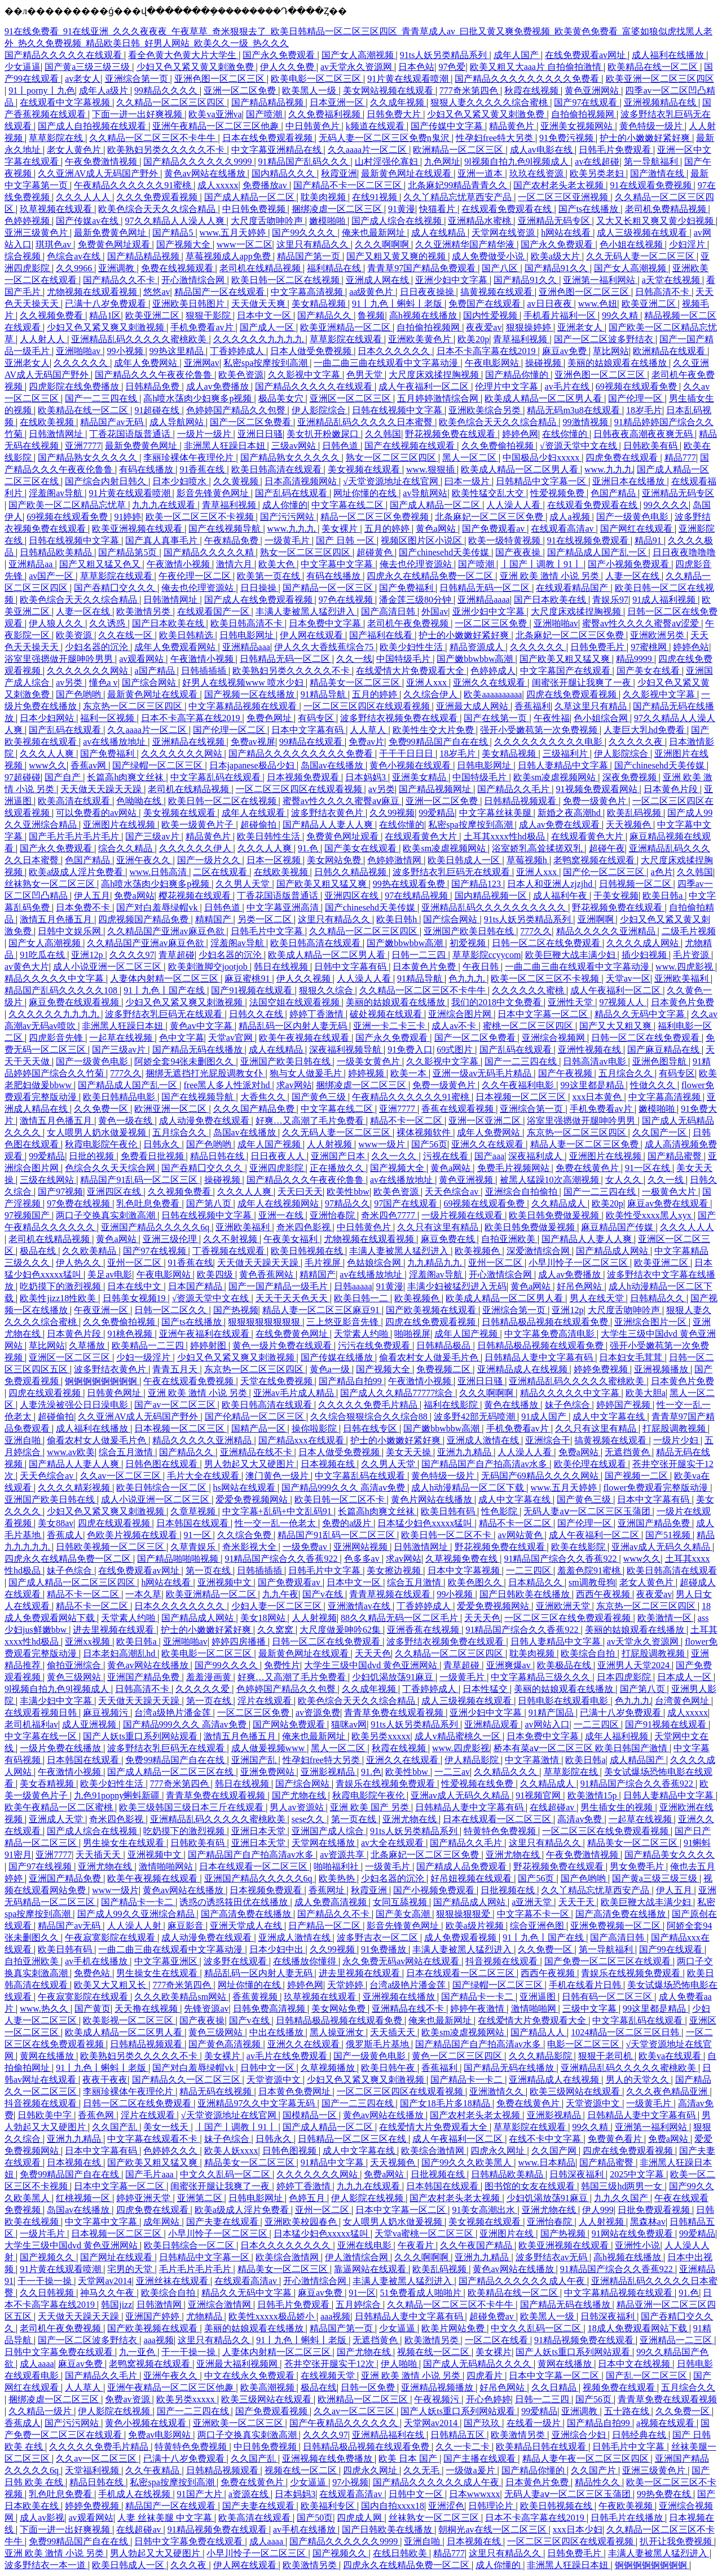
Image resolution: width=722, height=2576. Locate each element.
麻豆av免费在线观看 (668, 1203)
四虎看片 (485, 2375)
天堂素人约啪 (362, 1333)
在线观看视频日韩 (42, 1712)
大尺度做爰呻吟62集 (341, 1629)
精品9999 (635, 659)
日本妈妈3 (366, 777)
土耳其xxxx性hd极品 (505, 836)
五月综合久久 (626, 1073)
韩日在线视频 (282, 966)
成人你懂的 (284, 505)
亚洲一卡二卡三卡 (390, 1026)
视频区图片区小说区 (422, 540)
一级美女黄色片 (369, 1061)
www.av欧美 (71, 1452)
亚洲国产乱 (255, 1760)
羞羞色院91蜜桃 (590, 1570)
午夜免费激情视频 (102, 161)
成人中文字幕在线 (610, 1416)
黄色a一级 (331, 1369)
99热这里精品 (177, 351)
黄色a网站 (437, 528)
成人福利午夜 (561, 895)
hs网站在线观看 (245, 1487)
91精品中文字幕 (333, 2162)
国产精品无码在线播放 (198, 1049)
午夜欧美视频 (626, 2506)
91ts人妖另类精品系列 (445, 55)
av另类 (70, 682)
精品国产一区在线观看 (220, 292)
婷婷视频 (367, 1073)
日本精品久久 (536, 1582)
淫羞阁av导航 (57, 493)
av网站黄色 (521, 1535)
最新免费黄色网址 (111, 232)
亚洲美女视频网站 (577, 126)
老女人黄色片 (75, 149)
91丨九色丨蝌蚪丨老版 (398, 303)
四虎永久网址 (498, 2150)
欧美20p (473, 339)
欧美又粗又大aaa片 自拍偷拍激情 (537, 67)
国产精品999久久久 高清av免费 (344, 1487)
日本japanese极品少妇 (253, 765)
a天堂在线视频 (672, 280)
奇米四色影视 (304, 1227)
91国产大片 (200, 2494)
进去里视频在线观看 (114, 1629)
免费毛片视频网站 (514, 1168)
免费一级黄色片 (595, 801)
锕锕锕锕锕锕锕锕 (102, 1381)
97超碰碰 (23, 777)
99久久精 (621, 315)
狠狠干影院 (209, 315)
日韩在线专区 (371, 1428)
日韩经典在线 (640, 2435)
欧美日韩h (397, 919)
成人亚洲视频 (90, 1724)
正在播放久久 (338, 1168)
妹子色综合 (568, 1404)
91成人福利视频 (665, 599)
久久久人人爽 (48, 753)
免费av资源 (128, 2399)
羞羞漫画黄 (210, 1677)
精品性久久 (598, 2482)
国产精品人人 (538, 2032)
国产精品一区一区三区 (329, 588)
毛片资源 (692, 955)
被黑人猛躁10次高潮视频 (550, 1180)
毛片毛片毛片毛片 (196, 2269)
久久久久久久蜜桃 (529, 990)
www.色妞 (598, 303)
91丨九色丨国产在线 (165, 990)
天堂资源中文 (274, 2079)
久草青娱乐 (194, 1547)
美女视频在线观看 (365, 469)
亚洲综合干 (547, 1440)
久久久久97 (132, 955)
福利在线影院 (452, 1404)
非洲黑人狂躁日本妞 (225, 445)
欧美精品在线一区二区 (653, 67)
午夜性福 (552, 718)
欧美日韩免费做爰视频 (555, 1215)
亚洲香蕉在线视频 (424, 1629)
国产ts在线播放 (589, 209)
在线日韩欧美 (401, 2553)
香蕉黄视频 (256, 1996)
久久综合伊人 (431, 694)
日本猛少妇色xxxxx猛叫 (425, 1523)
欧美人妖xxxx (231, 2150)
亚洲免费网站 (268, 1772)
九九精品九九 (435, 1262)
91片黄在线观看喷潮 (409, 78)
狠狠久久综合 (327, 990)
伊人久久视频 (304, 978)
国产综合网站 (150, 682)
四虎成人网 (360, 2517)
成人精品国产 (638, 1760)
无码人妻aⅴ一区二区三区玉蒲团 (587, 1511)
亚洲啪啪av (79, 351)
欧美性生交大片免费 (434, 730)
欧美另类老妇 (598, 173)
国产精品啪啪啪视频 (179, 1558)
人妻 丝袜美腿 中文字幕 (165, 2517)
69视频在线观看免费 (637, 386)
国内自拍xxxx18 (392, 2506)
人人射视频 (330, 1144)
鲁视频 (371, 315)
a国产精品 (155, 670)
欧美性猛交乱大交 (489, 493)
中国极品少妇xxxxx (542, 457)
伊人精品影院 (472, 1760)
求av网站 (294, 1085)
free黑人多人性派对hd (228, 1085)
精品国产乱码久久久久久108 (62, 990)
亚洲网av (201, 363)
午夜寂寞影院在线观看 (111, 1937)
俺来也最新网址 (374, 232)
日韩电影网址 (247, 635)
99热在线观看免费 (410, 884)
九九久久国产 (622, 2198)
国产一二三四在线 (102, 398)
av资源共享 (343, 1854)
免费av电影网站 (160, 2435)
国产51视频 (669, 1535)
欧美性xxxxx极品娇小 (272, 2316)
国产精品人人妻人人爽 (329, 824)
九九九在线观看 (164, 505)
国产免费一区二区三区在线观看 (608, 1961)
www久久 (48, 765)
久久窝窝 (276, 1629)
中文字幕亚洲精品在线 (277, 149)
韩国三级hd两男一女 (622, 2186)
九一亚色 (138, 2352)
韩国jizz (116, 2304)
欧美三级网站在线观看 (576, 2091)
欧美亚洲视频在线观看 (138, 528)
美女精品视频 (320, 303)
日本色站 (416, 67)
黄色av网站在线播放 (205, 173)
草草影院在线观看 (347, 339)
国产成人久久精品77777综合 (397, 1393)
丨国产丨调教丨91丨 (542, 564)
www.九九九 (608, 469)
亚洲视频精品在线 (661, 102)
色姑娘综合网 (375, 1262)
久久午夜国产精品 (477, 2245)
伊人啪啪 (400, 2364)
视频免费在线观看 (620, 2387)
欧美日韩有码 (449, 1511)
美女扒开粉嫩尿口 (324, 434)
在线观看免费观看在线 (507, 209)
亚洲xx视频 (88, 1641)
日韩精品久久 (658, 1298)
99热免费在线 (665, 2494)
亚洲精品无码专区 (555, 221)
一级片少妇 (677, 1440)
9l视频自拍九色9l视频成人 (517, 161)
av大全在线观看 (393, 1843)
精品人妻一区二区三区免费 (585, 1144)
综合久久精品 (126, 848)
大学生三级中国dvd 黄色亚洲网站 (371, 1665)
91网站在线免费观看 (633, 2233)
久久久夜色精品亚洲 (668, 2091)
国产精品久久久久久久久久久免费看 (528, 78)
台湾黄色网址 (683, 1700)
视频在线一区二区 (434, 2352)
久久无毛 (422, 2470)
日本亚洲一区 (338, 102)
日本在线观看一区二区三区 (498, 1819)
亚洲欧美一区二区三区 (239, 2423)
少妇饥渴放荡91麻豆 (393, 1677)
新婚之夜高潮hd (570, 813)
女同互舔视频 (401, 1902)
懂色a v (103, 682)
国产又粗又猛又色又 (101, 564)
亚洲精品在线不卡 (257, 1452)
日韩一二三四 (419, 955)
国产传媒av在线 (88, 221)
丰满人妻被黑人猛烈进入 (306, 611)
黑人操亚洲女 (338, 2032)
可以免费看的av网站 (97, 813)
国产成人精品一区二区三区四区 (72, 1582)
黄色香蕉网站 (267, 1274)
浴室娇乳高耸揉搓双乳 (538, 848)
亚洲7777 (83, 445)
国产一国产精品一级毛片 (279, 1286)
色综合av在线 (75, 256)
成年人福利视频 (617, 1736)
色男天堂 (365, 374)
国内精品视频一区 (492, 895)
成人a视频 (570, 517)
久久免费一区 (102, 1109)
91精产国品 (552, 1712)
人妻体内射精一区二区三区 (165, 978)
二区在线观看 (221, 872)
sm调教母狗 (592, 1582)
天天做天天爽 (259, 303)
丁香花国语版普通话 (131, 434)
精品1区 (105, 315)
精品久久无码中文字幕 (641, 1014)
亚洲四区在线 (352, 895)
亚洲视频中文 (225, 1582)
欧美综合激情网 (433, 2150)
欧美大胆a (646, 1393)
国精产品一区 (259, 1428)
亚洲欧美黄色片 (421, 339)
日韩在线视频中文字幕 (398, 410)
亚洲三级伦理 (171, 1239)
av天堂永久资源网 (357, 67)
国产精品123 (477, 884)
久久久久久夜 (637, 741)
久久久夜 (189, 2565)
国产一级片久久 (210, 860)
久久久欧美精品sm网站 (181, 1996)
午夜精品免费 (232, 540)
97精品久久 (347, 1203)
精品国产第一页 (309, 256)
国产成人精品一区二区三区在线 (171, 1772)
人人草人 (369, 730)
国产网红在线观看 (637, 528)
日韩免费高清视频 (270, 2008)
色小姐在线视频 (632, 244)
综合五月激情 (127, 1452)
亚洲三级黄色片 (37, 232)
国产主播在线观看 (480, 2458)
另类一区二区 (265, 919)
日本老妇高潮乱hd (120, 1653)
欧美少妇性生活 (412, 647)
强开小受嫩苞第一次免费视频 (540, 730)
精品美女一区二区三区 (356, 682)
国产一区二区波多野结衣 (604, 339)
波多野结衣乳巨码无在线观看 (452, 872)
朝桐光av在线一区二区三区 (493, 2529)
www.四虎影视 (685, 966)
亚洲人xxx (427, 682)
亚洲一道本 (481, 173)
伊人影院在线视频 (368, 2198)
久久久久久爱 (203, 1689)
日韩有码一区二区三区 (608, 1996)
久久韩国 (383, 434)
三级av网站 (294, 445)
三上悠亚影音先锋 (343, 1322)
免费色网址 (270, 718)
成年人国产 (517, 55)
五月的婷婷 (388, 528)
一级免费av (306, 1547)
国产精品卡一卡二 (138, 1902)
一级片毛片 (43, 2233)
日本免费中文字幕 (326, 623)
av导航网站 (425, 493)
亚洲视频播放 (662, 1369)
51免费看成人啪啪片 (422, 2292)
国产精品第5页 (128, 552)
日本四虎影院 (625, 1677)
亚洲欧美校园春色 (302, 2221)
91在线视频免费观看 (589, 540)
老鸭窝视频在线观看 (595, 860)
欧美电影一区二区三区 (317, 78)
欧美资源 (75, 635)
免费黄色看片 (616, 2139)
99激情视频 (586, 422)
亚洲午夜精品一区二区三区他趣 (216, 126)
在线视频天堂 (329, 2375)
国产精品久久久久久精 (210, 552)
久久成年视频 (398, 102)
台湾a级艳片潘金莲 (173, 1712)
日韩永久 (162, 1144)
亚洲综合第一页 (137, 78)
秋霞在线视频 (532, 90)
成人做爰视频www (269, 1748)
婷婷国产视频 (624, 1404)
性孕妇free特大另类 (495, 138)
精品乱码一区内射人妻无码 (294, 1026)
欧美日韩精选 (187, 635)
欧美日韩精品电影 (120, 1097)
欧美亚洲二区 (650, 303)
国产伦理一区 (636, 398)
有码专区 (317, 718)
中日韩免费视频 (255, 209)
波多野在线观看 (236, 1961)
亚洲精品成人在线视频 (523, 1369)
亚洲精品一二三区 (677, 2340)
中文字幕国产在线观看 (566, 670)
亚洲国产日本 (339, 1156)
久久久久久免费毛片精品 (369, 1404)
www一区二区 (244, 244)
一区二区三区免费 (492, 623)
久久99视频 (392, 813)
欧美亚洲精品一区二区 (346, 327)
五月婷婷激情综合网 (439, 398)
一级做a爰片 (471, 2470)
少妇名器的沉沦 (97, 647)
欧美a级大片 (556, 256)
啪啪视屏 (412, 1333)
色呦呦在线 (140, 801)
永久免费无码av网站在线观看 (401, 1961)
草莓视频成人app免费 (229, 256)
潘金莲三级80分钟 (416, 599)
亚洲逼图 (539, 1996)
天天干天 (577, 1902)
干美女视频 (616, 895)
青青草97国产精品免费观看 (422, 268)
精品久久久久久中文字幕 (55, 978)
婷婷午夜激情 (478, 2008)
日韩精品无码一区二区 (485, 588)
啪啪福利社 (337, 1866)
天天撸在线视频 (147, 2008)
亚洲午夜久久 (144, 860)
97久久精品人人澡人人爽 (176, 221)
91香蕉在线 (203, 469)
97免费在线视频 (79, 1203)
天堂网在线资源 (504, 232)
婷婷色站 (691, 647)
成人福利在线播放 (669, 55)
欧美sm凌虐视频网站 (555, 777)
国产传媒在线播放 (338, 1357)
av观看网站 (142, 659)
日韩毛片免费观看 (616, 149)
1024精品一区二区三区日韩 (626, 2032)
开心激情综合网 (194, 280)
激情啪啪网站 (167, 1866)
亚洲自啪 (24, 1440)
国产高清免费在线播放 (247, 1914)
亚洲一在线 (282, 1215)
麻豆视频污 (106, 1712)
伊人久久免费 (288, 67)
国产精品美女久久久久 (669, 1854)
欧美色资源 (240, 374)
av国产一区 (52, 576)
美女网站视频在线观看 (389, 90)
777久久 (536, 931)
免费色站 (93, 1973)
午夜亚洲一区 (102, 1310)
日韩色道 (341, 445)
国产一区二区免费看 (251, 422)
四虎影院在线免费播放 (75, 386)
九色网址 (442, 161)
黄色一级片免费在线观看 (283, 1345)
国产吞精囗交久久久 (115, 588)
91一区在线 (648, 1168)
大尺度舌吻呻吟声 (268, 221)
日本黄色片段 (672, 789)
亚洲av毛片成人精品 (294, 1393)
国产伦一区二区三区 (604, 872)
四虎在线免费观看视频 (572, 694)
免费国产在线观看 (485, 303)
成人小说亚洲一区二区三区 (108, 966)
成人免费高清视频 (331, 1902)
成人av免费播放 (218, 386)
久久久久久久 (82, 363)
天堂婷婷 (346, 1985)
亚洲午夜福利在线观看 (205, 1333)
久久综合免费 (245, 1535)
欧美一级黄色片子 (198, 824)
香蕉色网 (97, 2115)
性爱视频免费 (558, 493)
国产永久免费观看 (280, 55)
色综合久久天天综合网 (111, 1168)
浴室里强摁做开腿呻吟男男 (60, 659)
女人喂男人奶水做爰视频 (97, 1132)
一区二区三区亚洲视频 (564, 197)
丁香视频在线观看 (229, 1251)
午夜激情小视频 (179, 564)
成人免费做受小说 (489, 256)
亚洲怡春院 (333, 1215)
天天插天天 (99, 1854)
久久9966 (75, 268)
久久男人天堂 (243, 884)
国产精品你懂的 (518, 374)
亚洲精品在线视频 (189, 741)
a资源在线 (249, 2494)
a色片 (662, 872)
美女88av (55, 1523)
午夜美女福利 (291, 1239)
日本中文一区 (265, 315)
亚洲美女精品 (420, 777)
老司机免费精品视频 (666, 209)
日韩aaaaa (353, 1286)
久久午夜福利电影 (519, 1085)
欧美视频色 (478, 1251)
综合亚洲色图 (538, 1925)
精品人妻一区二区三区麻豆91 (322, 1310)
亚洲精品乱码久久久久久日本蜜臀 (366, 422)
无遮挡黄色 (628, 1452)
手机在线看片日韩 (586, 1985)
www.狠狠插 (431, 469)
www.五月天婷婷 (234, 232)
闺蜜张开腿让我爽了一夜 (582, 682)
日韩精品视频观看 (521, 801)
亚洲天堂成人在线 (247, 1925)
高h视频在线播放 (424, 315)
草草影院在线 (57, 138)
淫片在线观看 (265, 1700)
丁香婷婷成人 (238, 351)
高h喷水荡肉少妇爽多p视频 (198, 398)
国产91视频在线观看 (252, 990)
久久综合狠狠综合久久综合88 (370, 1416)
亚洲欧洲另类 (658, 635)
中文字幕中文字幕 (338, 564)
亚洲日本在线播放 (629, 481)
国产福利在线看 (382, 635)
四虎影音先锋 (57, 1037)
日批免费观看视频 (655, 2210)
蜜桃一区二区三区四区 (529, 1026)
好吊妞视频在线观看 (472, 1878)
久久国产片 (594, 2470)
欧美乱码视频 (635, 813)
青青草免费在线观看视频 (395, 1712)
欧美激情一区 (665, 1618)
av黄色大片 (27, 966)
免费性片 (282, 1665)
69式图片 (456, 1049)
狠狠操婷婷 (529, 327)
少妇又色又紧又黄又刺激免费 (196, 67)
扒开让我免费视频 (677, 2541)
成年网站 (162, 2221)
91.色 (309, 848)
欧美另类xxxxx (380, 1736)
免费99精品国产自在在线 (439, 741)
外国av (434, 611)
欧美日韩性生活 (269, 836)
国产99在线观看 (672, 1949)
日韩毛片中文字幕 (268, 931)
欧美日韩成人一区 (465, 860)
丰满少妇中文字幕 (57, 1700)
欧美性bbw (348, 1191)
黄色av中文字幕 (202, 1026)
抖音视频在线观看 (502, 1961)
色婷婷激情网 (395, 860)
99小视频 (126, 351)
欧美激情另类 (144, 611)
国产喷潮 (265, 114)
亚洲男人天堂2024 (634, 1665)
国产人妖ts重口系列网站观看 (141, 1736)
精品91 (649, 540)
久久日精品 (555, 2387)
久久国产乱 (115, 2127)
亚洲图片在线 (507, 2233)
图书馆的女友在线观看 (531, 2186)
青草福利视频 (521, 339)
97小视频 (350, 2482)
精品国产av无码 (112, 422)
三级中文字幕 (590, 2008)
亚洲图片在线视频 (120, 824)
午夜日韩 (482, 966)
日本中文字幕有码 (308, 730)
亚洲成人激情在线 (484, 1440)
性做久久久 (653, 1085)
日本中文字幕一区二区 (544, 1014)
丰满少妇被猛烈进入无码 (457, 1286)
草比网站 (611, 351)
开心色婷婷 (488, 2399)
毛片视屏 (324, 1262)
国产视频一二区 (637, 1476)
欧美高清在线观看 (75, 801)
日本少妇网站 (48, 718)
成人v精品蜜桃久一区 (459, 1736)
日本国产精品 (196, 1286)
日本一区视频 (274, 860)
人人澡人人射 (135, 1925)
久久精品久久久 (506, 1772)
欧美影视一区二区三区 (129, 2020)
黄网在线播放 (48, 2056)
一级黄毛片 (288, 540)
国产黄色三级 (320, 1097)
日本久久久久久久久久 (180, 1606)
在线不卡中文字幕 (546, 2139)
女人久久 (624, 1180)
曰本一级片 (468, 481)
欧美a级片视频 (476, 1925)
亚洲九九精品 (465, 1452)
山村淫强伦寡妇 (387, 161)
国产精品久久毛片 (514, 789)
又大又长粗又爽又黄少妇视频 (656, 221)
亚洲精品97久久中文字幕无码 (257, 2103)
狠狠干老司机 (606, 2056)
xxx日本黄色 (598, 1097)
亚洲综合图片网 (461, 1014)
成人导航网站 (177, 422)
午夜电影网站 (493, 363)
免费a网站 (134, 895)
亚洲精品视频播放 (438, 2387)
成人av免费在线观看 (560, 824)
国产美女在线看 (649, 670)
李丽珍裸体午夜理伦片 (189, 457)
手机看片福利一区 (560, 315)
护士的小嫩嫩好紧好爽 (646, 138)
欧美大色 (277, 564)
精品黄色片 (512, 126)
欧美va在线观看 (671, 2056)
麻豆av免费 (565, 351)
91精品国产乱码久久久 (304, 161)
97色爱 (451, 67)
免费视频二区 (444, 1369)
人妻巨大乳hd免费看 (645, 730)
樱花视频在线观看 (196, 895)
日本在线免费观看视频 (268, 138)
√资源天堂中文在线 (579, 445)
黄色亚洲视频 (467, 1180)
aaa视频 (335, 2316)
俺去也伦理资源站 (417, 564)
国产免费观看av (494, 528)
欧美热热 (338, 1878)
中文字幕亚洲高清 (283, 907)
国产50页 (315, 2517)
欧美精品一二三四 (149, 1345)
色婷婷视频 (28, 221)
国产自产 (64, 777)
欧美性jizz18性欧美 (59, 1298)
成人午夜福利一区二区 (424, 386)
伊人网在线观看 (312, 635)
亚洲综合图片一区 (651, 1322)
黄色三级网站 (75, 1677)
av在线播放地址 (115, 741)
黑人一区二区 (470, 457)
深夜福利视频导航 (346, 1049)
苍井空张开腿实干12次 (330, 2364)
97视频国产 (28, 1215)
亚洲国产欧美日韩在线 (470, 931)
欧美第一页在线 (269, 576)
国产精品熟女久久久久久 (88, 457)
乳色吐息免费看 (149, 1203)
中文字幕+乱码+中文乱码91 (278, 1511)
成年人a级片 (104, 90)
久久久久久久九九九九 (259, 339)
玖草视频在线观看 (57, 209)
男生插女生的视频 (617, 1807)
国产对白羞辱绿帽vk (158, 907)
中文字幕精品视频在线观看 (243, 706)
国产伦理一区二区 (230, 730)
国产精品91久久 (557, 268)
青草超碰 (177, 955)
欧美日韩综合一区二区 (162, 1487)
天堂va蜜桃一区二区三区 (425, 2233)
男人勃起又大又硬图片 (250, 1464)
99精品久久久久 (167, 90)
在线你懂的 (565, 434)
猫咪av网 (349, 1724)
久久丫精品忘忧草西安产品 (458, 197)
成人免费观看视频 (461, 1937)
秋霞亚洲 (339, 173)
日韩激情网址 (57, 434)
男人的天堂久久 (638, 2079)
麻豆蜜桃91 (248, 978)
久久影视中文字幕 (305, 374)
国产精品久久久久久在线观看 (64, 55)
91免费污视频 (567, 138)
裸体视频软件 (425, 1132)
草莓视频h (528, 860)
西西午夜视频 (604, 1594)
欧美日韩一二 (362, 1298)
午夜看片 (417, 2245)
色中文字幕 (181, 1037)
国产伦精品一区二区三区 (255, 1416)
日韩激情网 (160, 2304)
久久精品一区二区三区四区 (171, 102)
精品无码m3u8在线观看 (574, 410)
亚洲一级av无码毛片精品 (483, 1073)
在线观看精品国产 (573, 588)
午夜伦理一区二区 (196, 576)
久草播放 (88, 1345)
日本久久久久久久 (395, 351)
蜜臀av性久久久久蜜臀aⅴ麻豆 (342, 801)
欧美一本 (409, 1073)
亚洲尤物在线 (410, 1819)
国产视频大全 (184, 244)
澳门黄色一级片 (278, 1476)
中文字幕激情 (533, 1760)
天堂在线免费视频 (277, 1381)
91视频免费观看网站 (598, 789)
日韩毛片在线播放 (628, 2517)
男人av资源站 (297, 1807)
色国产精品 (614, 493)
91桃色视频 (131, 1333)
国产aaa (489, 1156)
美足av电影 (109, 1274)
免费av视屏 (253, 741)
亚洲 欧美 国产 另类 (370, 1807)
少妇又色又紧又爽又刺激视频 (106, 327)
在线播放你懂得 (305, 1961)
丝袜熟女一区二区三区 (51, 884)
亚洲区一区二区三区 (351, 398)
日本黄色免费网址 (295, 2091)
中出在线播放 (277, 2032)
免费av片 (366, 741)
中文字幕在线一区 (42, 1736)
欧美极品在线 (565, 1665)
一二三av (452, 1772)
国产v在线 (323, 1594)
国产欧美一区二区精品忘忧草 (68, 505)
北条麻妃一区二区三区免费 (490, 517)
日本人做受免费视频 (312, 351)
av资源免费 (318, 1712)
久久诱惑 (108, 623)
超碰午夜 (607, 848)
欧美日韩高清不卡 (247, 623)
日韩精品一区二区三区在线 (353, 2139)
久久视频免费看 (52, 315)
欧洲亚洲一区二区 (171, 1109)
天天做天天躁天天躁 (102, 789)
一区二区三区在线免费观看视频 (568, 1618)
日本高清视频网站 (302, 481)
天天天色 (482, 1618)
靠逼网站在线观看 (371, 2269)
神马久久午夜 (108, 2292)
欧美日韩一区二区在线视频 (286, 280)
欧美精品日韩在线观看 (542, 2446)
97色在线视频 (347, 599)
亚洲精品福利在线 (389, 2435)
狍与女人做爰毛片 (307, 1073)
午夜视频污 (437, 2399)
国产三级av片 (153, 836)
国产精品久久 (325, 315)
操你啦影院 (315, 1428)
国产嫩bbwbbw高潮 (476, 659)
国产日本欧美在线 (551, 599)
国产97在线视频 (155, 1251)
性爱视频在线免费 (478, 1783)
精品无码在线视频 (216, 2091)
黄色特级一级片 (652, 126)
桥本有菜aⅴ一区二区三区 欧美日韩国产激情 (582, 1748)
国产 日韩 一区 (346, 540)
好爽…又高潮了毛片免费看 (311, 1120)
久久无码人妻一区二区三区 (641, 256)
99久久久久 (666, 505)
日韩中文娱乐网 (70, 931)
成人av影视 (42, 2517)
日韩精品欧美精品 (57, 552)
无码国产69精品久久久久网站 (541, 1476)
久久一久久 (395, 1156)
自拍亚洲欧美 (509, 1239)
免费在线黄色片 (588, 1168)
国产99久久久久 (304, 232)
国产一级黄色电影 (633, 517)
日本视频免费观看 (304, 777)
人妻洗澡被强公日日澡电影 (75, 1404)
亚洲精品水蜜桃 (480, 221)
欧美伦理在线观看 (591, 1464)
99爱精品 (437, 813)
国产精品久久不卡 (120, 280)
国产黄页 (92, 2008)
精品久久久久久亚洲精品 (607, 931)
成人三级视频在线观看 (643, 232)
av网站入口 (547, 1724)
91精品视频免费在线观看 (585, 2340)
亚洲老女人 (581, 327)
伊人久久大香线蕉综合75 (325, 647)
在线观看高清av (563, 528)
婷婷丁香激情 (317, 1014)
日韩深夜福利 (577, 2174)
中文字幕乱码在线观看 (216, 777)
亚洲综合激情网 (220, 2304)
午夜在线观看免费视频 (189, 1381)
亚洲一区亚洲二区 (485, 1120)
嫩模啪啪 (328, 221)
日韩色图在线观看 (162, 1464)
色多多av (363, 1558)
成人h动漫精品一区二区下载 (468, 1487)
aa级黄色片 (372, 292)
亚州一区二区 (135, 1262)
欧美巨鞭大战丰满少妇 (571, 955)
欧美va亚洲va (214, 114)
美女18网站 (264, 1618)
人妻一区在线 (633, 576)
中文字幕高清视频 (308, 292)
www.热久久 (45, 2008)
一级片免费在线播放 (61, 1748)
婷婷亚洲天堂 (144, 2198)
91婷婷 (127, 517)
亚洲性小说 (637, 2245)
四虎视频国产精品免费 (144, 919)
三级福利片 (566, 753)
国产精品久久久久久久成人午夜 (523, 2281)
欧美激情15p (593, 1795)
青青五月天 (176, 1369)
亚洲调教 (117, 268)
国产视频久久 (48, 2257)
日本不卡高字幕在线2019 (487, 351)
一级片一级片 (205, 434)
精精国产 (214, 919)
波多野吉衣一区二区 (378, 1937)
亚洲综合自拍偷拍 (522, 1191)
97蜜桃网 (650, 647)
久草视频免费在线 (462, 1558)
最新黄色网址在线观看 (407, 173)
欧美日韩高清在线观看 (277, 469)
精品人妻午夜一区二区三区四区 (586, 2458)
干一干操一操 (45, 2281)
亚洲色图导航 (660, 1061)
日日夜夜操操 (428, 292)
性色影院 (500, 1511)
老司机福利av (31, 1724)
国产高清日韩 (389, 611)
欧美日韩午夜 (389, 2068)
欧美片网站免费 (454, 2328)
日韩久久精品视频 (351, 872)
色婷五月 (308, 2198)
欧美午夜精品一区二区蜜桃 (60, 1807)
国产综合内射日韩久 (106, 481)
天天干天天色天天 (293, 1298)
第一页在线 (209, 1570)
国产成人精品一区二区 (250, 197)
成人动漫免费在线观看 (205, 1120)
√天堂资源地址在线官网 (392, 481)
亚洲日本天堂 (259, 1831)
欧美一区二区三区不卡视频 (201, 517)
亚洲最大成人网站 (473, 706)
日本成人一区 (685, 1677)
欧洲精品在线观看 (670, 351)
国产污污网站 (288, 517)
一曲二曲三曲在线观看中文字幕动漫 (387, 363)
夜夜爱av (483, 327)
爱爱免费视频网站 (252, 1499)
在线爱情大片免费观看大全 (411, 670)
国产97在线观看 (586, 102)
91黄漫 (401, 209)
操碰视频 (544, 363)
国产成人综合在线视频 (397, 221)
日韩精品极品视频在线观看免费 (546, 1322)
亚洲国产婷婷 (153, 2316)
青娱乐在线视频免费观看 (386, 1783)
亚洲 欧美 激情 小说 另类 (550, 576)
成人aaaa (37, 2364)
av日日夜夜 (550, 303)
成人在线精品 (439, 232)
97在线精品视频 (417, 895)
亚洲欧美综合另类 (485, 410)
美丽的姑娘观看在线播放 (618, 363)
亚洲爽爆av (509, 1665)
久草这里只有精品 (591, 706)
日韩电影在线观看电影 (564, 1700)
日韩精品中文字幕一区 (542, 481)
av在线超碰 (597, 161)
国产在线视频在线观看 (410, 445)
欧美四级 (216, 1274)
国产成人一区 (268, 327)
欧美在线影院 (579, 1547)
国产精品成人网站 (613, 1251)
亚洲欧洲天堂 (564, 1606)
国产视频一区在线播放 (250, 694)
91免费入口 (410, 1049)
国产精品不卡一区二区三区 (348, 185)
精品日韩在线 (218, 1156)
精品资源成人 (478, 647)
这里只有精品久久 (313, 244)
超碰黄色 (375, 552)
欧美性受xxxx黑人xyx (650, 1215)
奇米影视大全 (250, 1547)
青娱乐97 (610, 599)
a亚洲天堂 (533, 1902)
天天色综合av (453, 1191)
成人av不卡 (455, 1026)
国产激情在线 (658, 173)
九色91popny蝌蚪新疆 (118, 1795)
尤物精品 (205, 2316)
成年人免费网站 (146, 363)
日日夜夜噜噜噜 (684, 552)
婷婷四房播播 (240, 1641)
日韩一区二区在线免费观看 (547, 943)
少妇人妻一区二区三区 (277, 1606)
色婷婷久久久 (171, 2150)
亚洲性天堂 (571, 1002)
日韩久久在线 (257, 1014)
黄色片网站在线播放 (432, 1499)
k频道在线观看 (376, 126)
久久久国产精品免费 (255, 1109)
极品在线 (39, 1251)
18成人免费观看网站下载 (638, 2328)
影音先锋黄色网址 (214, 493)
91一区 (198, 1535)
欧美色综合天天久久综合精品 (158, 209)
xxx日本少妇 (577, 2529)
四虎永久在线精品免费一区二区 (431, 576)
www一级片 (382, 1144)
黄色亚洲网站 (593, 90)
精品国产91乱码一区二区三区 (140, 1180)
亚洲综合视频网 (554, 1037)
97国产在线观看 (406, 1203)
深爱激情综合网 (539, 1251)
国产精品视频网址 (436, 789)
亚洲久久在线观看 (490, 682)
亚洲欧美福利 (682, 978)
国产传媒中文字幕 (448, 126)
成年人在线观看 (254, 813)
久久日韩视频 (48, 2292)
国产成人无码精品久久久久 (478, 2364)
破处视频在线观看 (387, 1014)
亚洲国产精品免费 (655, 1523)
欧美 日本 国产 (408, 2458)
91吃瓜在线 (43, 955)
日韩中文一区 (268, 2068)
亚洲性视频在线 (590, 1049)
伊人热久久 (79, 1262)
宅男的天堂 (131, 2269)
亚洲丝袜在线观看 (173, 2281)
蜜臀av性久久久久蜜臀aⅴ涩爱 (641, 623)
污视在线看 (446, 1156)
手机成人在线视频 (135, 2494)
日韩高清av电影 (595, 1061)
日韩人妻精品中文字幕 (564, 765)
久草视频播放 (329, 2068)
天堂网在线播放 (324, 1843)
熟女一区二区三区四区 (392, 457)
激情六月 (235, 564)
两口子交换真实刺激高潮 (106, 1215)
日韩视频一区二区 (636, 884)
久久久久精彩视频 (75, 1487)
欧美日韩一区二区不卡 (340, 1499)
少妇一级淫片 (144, 1357)
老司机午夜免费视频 (409, 623)
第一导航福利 (652, 161)
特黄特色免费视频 (501, 1831)
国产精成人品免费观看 (462, 1866)
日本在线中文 (135, 1286)
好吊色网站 (580, 1286)
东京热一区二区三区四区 (133, 706)
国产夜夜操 (519, 552)
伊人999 (598, 2210)
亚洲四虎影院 (277, 1168)
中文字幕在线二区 (348, 505)
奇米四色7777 (389, 1215)
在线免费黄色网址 (293, 1333)
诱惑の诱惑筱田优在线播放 (234, 1902)
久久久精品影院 (541, 2056)
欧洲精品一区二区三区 (459, 149)
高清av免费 (580, 1819)
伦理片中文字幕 (507, 386)
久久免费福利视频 (325, 114)
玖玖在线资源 (537, 173)
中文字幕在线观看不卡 (153, 2139)
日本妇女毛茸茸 (631, 1357)
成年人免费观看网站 (176, 647)
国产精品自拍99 (351, 1381)
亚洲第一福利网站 (600, 280)
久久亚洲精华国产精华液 (466, 244)
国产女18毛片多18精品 (446, 2103)
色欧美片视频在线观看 (133, 1535)
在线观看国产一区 (214, 611)
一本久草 (143, 1594)
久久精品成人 (559, 1203)
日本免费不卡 (84, 907)
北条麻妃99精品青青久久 (458, 185)
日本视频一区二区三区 (522, 1097)
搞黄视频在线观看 (497, 292)
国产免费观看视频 (272, 2411)
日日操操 (259, 588)
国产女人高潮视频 (359, 55)
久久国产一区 (660, 1132)
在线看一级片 (535, 2423)
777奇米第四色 (469, 90)
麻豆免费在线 (449, 1239)
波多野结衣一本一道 (46, 2565)
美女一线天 (167, 2127)
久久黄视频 (237, 481)
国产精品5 (173, 232)
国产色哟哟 (79, 694)
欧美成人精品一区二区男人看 (544, 398)
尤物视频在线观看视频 (93, 292)
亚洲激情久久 (497, 2091)
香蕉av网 (89, 765)
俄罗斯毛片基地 (378, 2044)
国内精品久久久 (284, 173)
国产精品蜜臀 (676, 1156)
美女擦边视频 (395, 1570)
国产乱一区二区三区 (647, 2375)
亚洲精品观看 (492, 1724)
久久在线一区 (126, 635)
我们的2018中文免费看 (497, 1002)
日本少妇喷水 (180, 481)
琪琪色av (54, 244)
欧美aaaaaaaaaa (493, 694)
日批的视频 (92, 1156)
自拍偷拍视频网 (584, 114)
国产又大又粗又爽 (616, 1026)
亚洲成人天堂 (57, 1819)
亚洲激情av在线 (360, 1606)
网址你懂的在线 (366, 493)
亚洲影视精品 (329, 1772)
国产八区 (501, 268)
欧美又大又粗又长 (111, 1985)
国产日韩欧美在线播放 (525, 1594)
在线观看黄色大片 (422, 836)
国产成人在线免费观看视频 (259, 599)
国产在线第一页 (496, 718)
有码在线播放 (147, 469)
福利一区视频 (108, 718)
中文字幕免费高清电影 (550, 1333)
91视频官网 (539, 1795)
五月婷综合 (359, 2304)
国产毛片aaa (150, 2174)
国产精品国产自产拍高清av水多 (485, 1464)
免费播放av (266, 185)
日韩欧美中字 (45, 2115)
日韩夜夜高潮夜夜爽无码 (644, 434)
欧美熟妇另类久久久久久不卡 (167, 149)
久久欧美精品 (90, 1251)
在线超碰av (553, 1807)
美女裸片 (341, 528)
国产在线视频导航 (225, 528)
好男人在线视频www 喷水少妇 (244, 682)
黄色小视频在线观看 (411, 765)
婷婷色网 (520, 434)
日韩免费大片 (395, 114)
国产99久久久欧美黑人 (467, 2162)
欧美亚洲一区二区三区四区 (660, 78)
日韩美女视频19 (135, 1298)
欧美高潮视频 (268, 2387)
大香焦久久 (264, 1097)
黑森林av (648, 2221)
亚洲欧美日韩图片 (189, 303)
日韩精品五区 (458, 2435)
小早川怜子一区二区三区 (579, 1262)
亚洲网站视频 (361, 1547)
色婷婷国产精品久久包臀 (237, 410)
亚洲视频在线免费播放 (328, 2458)
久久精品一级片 (41, 2411)
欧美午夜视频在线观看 (305, 1037)
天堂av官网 (231, 1037)
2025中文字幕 (638, 2174)
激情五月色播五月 (57, 919)
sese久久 (309, 1819)
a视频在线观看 (666, 2423)
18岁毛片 (644, 410)
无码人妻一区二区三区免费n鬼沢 (385, 138)
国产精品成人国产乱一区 (598, 552)
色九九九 (467, 978)
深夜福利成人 (536, 1156)
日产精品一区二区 (325, 1925)
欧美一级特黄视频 (505, 540)
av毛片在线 (568, 386)
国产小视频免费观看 (629, 564)
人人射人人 (43, 339)
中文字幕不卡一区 (534, 1914)
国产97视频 (60, 1191)
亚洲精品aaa (246, 647)
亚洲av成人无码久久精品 (661, 1547)
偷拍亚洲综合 (75, 1665)
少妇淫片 (688, 244)
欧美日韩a (663, 895)
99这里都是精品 (593, 1085)
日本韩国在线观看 (193, 1523)
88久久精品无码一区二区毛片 (400, 1618)
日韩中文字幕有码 (351, 966)
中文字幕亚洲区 (167, 1961)
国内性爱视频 (491, 315)
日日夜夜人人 (278, 1156)
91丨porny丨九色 (41, 90)
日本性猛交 (486, 1689)
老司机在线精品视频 (261, 268)
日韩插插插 (204, 670)
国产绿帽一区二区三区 (158, 765)
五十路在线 (627, 2411)
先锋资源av (206, 2008)
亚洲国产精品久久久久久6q (156, 1227)
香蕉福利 (532, 706)
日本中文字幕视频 (465, 1570)
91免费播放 (384, 1949)
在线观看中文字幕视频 (66, 102)
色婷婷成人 (493, 670)
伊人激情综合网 (357, 2257)
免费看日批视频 (153, 1156)
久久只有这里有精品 (439, 1227)
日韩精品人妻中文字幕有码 (540, 1357)
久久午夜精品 (153, 2470)
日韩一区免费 (369, 2387)
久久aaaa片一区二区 (368, 149)
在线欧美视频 (48, 422)
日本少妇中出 (277, 1949)
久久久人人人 (84, 197)
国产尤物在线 (300, 1795)
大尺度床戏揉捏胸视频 (435, 374)
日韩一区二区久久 (171, 1310)
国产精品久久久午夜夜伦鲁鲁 (154, 374)
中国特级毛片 (404, 659)
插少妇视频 (645, 955)
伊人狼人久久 (57, 623)
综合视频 (24, 256)
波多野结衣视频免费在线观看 (400, 718)
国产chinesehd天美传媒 (445, 552)
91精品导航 (324, 694)
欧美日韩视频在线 (308, 1251)
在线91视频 (375, 197)
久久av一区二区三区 (121, 1476)
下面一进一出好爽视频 (138, 114)
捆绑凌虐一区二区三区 (338, 209)
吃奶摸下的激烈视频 (61, 1286)
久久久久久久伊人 (196, 848)
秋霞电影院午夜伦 (102, 1144)
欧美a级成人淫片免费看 (77, 872)
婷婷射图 (209, 1345)
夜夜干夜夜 (104, 2079)
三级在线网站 (48, 1180)
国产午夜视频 (566, 1073)
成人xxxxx (217, 185)
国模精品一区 (311, 2115)
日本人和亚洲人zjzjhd (551, 884)
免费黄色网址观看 (115, 244)
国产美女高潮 (404, 1914)
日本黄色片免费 (425, 966)
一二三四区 (529, 1570)
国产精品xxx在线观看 (302, 1440)
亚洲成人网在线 (378, 280)
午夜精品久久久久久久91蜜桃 (133, 185)
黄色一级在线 (126, 1120)
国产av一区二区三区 (175, 1404)
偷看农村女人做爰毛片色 (430, 1357)
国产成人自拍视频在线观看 (93, 126)
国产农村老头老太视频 (559, 185)
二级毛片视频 (689, 931)
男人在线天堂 (598, 1298)
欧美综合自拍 (589, 1653)
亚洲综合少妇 (580, 2435)
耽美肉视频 (324, 197)
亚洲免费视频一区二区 (616, 1925)
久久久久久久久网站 (88, 670)
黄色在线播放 (512, 1404)
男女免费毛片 (638, 1866)
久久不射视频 (231, 1239)
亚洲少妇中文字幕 (452, 280)
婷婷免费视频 (602, 1369)
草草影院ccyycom (486, 955)
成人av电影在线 (542, 149)
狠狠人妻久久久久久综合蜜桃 (490, 102)
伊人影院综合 (320, 410)
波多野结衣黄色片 (328, 813)
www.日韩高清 (160, 872)
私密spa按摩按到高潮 (266, 363)
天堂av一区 (628, 978)
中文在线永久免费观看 (250, 2375)
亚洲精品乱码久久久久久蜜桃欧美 (140, 339)
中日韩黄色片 (313, 126)
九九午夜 (280, 1594)
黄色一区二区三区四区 (458, 2056)
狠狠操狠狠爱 (464, 1914)
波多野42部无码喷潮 (475, 1416)
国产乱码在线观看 (292, 493)
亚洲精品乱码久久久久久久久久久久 (494, 907)
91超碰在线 (158, 410)
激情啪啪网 (534, 2008)
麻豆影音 (187, 1925)
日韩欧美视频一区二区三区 (111, 1547)
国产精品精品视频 (268, 102)
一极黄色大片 (670, 1191)
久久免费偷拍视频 (498, 445)
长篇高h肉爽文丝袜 (126, 777)
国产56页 (429, 1144)
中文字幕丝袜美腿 (496, 813)
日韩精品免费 (153, 386)
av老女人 (82, 78)
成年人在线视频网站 (279, 1203)
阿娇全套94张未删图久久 (185, 1061)
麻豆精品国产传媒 (618, 1227)
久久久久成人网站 (643, 943)
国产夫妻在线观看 (223, 2221)
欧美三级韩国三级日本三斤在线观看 (192, 1807)
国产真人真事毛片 (162, 540)
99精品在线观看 (312, 741)
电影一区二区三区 (584, 2044)
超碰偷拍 (259, 824)
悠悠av (156, 292)
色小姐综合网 (602, 718)
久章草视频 (194, 1511)
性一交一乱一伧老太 (276, 1523)
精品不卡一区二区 (407, 1120)
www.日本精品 (546, 2162)
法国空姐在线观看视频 (295, 1002)
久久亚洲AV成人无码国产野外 (99, 173)
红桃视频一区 (84, 2198)
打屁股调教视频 (675, 1428)
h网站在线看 (567, 232)
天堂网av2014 (104, 2281)
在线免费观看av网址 (586, 55)
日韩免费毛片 (598, 647)
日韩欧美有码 (651, 445)
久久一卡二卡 (463, 2446)
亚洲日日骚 (260, 434)
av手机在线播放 (97, 1961)
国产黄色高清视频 (225, 2044)
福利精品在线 (335, 268)
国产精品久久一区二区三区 (187, 2079)
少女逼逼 (23, 67)
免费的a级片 (347, 1523)
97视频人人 (622, 1002)
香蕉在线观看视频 (458, 1109)
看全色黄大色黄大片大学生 (183, 55)
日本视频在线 (329, 1464)
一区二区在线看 (497, 2340)
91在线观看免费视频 (652, 185)
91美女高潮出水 (484, 2210)
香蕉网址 (328, 1890)
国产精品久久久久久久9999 (198, 161)
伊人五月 (92, 895)
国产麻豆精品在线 (664, 1049)
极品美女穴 (282, 398)
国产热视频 (235, 1310)
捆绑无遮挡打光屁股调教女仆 (205, 1073)
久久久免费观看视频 (158, 197)
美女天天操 (409, 1452)
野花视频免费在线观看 (451, 434)
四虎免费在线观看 (622, 457)
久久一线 (354, 659)
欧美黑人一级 (310, 90)
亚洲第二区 (200, 2198)
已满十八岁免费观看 (106, 303)
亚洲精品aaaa (483, 599)
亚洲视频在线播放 (400, 1996)
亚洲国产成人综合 (329, 1831)
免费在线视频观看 (178, 268)
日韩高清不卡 (663, 292)
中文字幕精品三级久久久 (541, 1677)
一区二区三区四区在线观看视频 (367, 706)
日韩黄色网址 (115, 1393)
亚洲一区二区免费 (241, 90)
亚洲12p (88, 955)
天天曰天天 (300, 1191)
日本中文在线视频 (635, 2364)
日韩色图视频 (290, 2150)
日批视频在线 (509, 1890)
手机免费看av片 (202, 327)
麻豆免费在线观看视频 (75, 1002)
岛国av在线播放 (333, 765)
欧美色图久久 (476, 1582)
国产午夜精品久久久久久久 (344, 2423)
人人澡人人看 (514, 505)
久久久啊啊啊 (383, 244)
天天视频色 (629, 824)
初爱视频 (469, 943)
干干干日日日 (407, 753)
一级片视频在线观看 (463, 1215)
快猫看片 (438, 209)
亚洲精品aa (31, 564)
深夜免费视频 (630, 777)
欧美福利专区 (329, 2506)
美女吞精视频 (48, 1783)
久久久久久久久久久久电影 (549, 741)
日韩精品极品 (444, 1345)
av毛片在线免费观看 (287, 2056)
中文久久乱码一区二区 (226, 2174)
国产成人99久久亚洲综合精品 (137, 1914)
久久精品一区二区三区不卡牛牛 (153, 138)
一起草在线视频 (122, 1037)
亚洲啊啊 (597, 919)
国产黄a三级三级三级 (88, 67)
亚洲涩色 (446, 2506)
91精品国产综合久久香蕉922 (282, 1558)
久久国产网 (555, 2150)
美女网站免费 (335, 860)
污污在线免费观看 (375, 1345)
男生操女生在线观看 (124, 1843)
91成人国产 (545, 1416)
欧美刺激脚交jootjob (209, 966)
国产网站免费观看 (290, 1724)
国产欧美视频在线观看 (432, 1310)
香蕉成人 (65, 1535)
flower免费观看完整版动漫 (656, 1487)
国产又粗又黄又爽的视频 (397, 256)
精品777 (680, 457)
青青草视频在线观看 (391, 1594)
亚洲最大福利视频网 (238, 2364)
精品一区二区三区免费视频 (375, 517)
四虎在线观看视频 (45, 1393)
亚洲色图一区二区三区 (220, 78)
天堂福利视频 (93, 2470)
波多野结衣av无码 (552, 2257)
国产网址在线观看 (117, 2257)
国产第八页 (210, 1203)
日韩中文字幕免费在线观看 (60, 2352)
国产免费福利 (407, 588)
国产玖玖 (483, 2423)
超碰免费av (492, 2316)
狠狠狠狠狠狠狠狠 (265, 1322)
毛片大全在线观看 (204, 1476)
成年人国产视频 (270, 1144)
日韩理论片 (492, 2506)
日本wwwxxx (474, 2494)
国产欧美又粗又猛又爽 (566, 659)
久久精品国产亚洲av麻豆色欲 (166, 931)
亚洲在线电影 (365, 2245)
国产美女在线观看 (361, 848)
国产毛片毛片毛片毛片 (75, 836)
